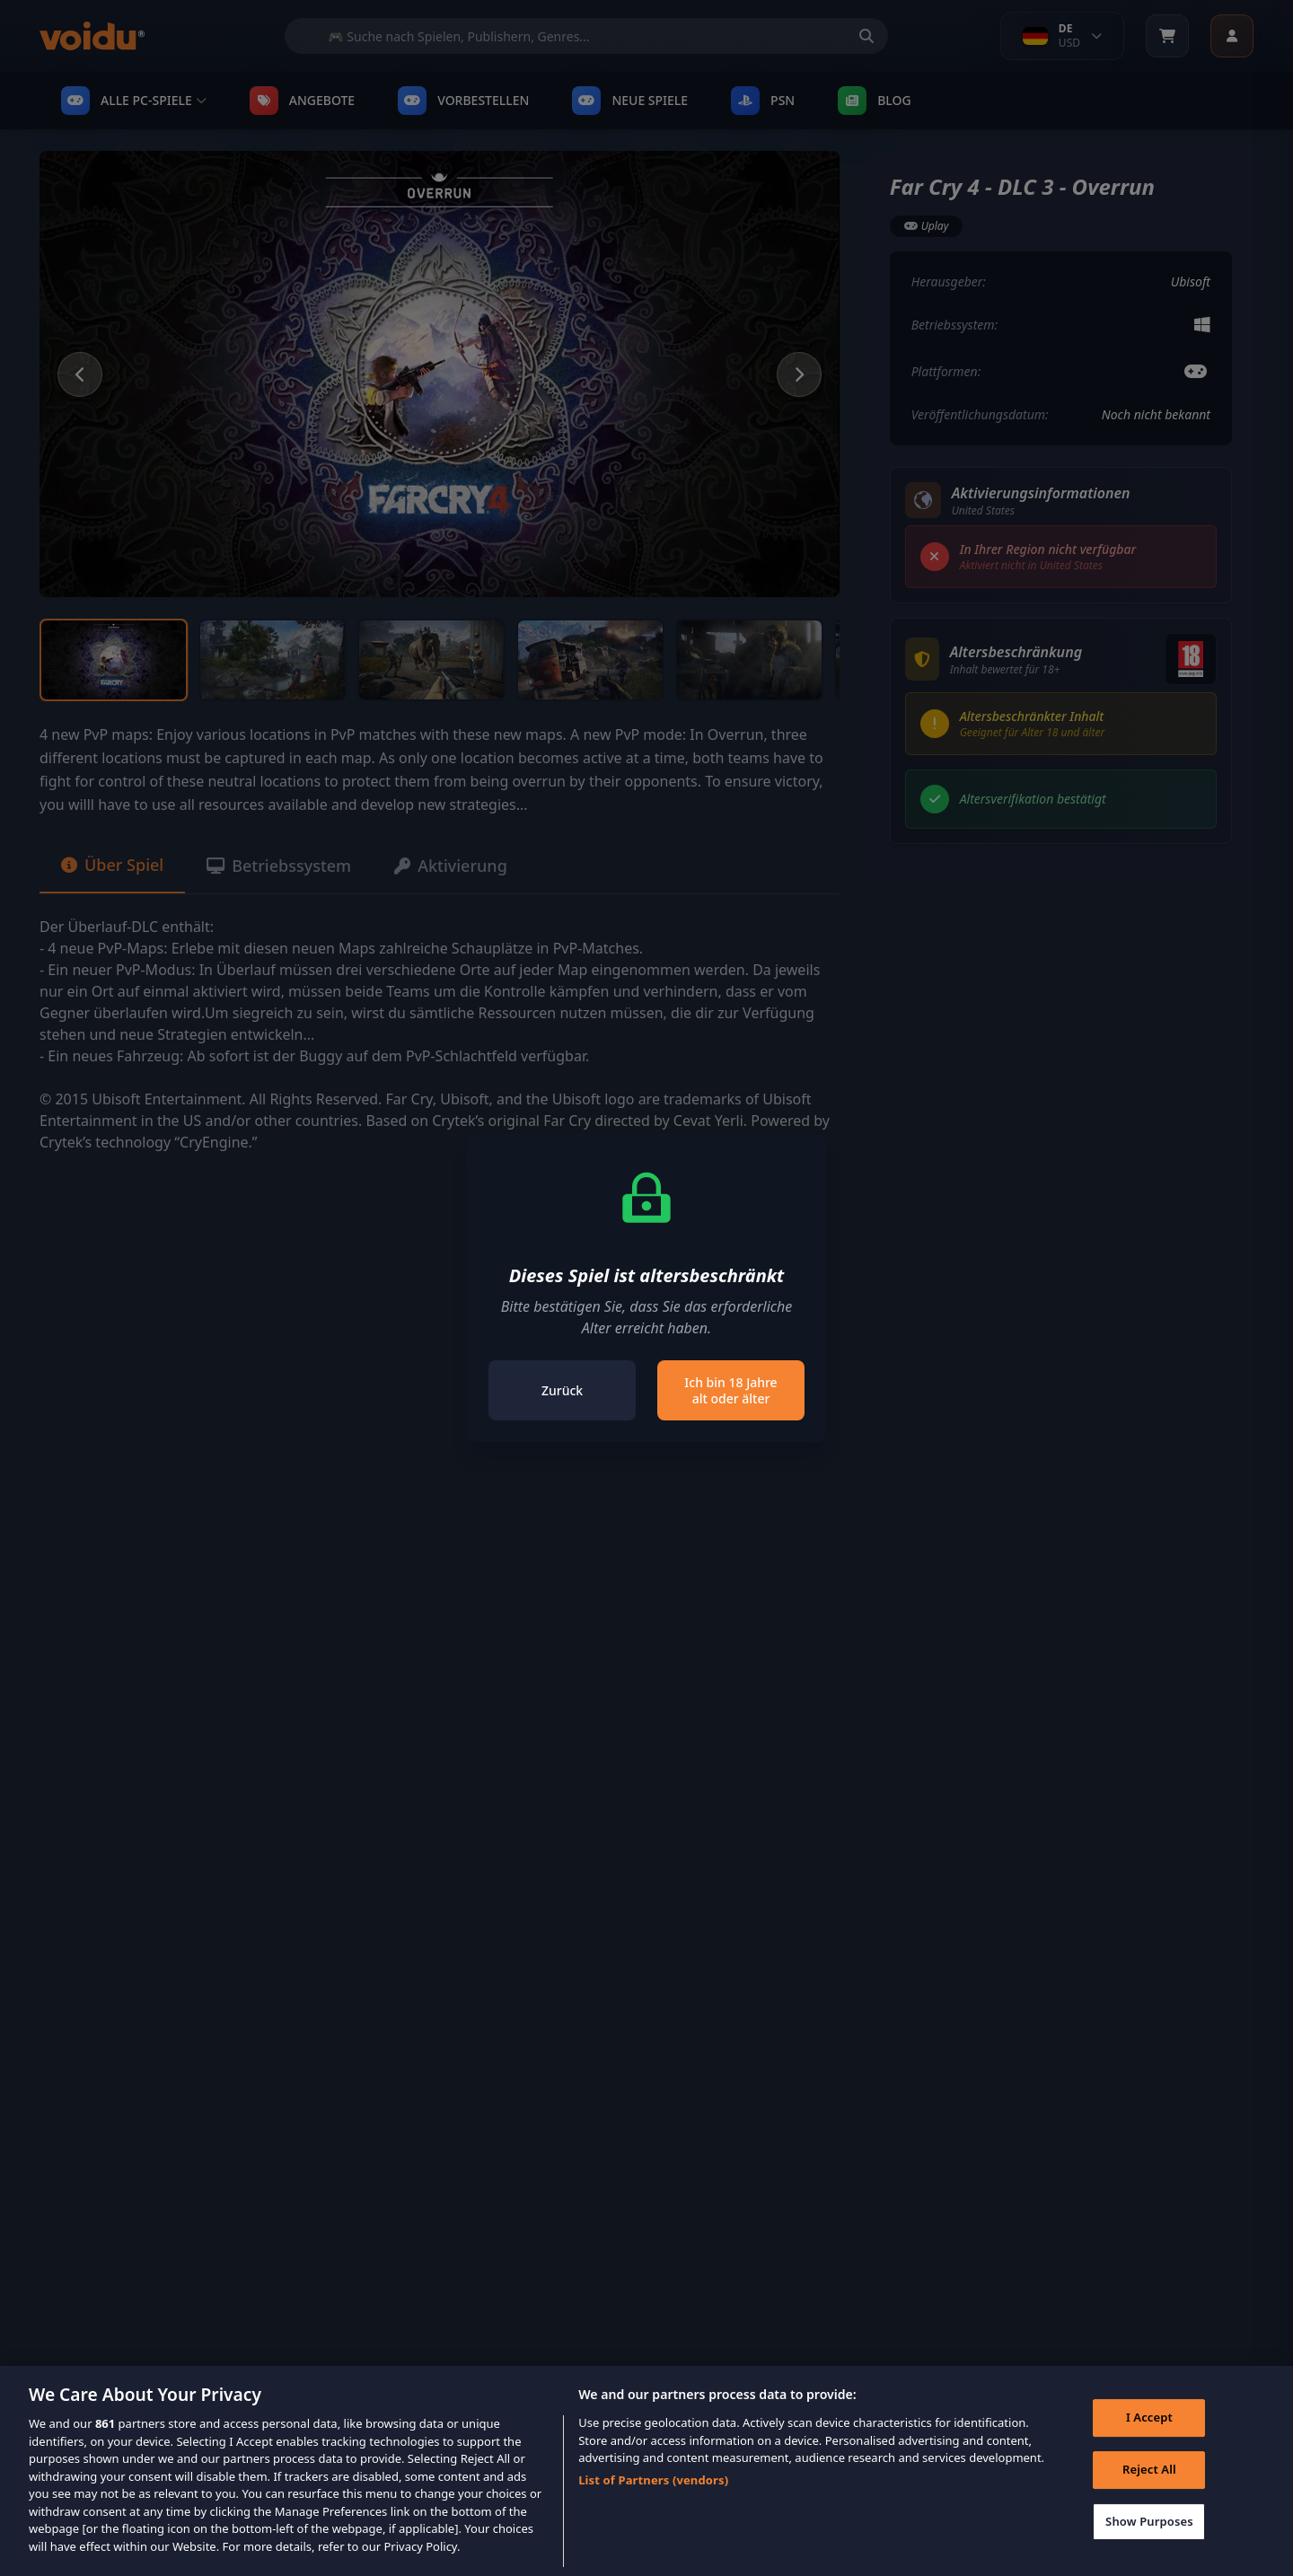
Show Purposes (1149, 2543)
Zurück (562, 1390)
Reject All (1149, 2491)
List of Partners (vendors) (653, 2501)
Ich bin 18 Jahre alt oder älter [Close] (730, 1390)
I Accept (1149, 2439)
